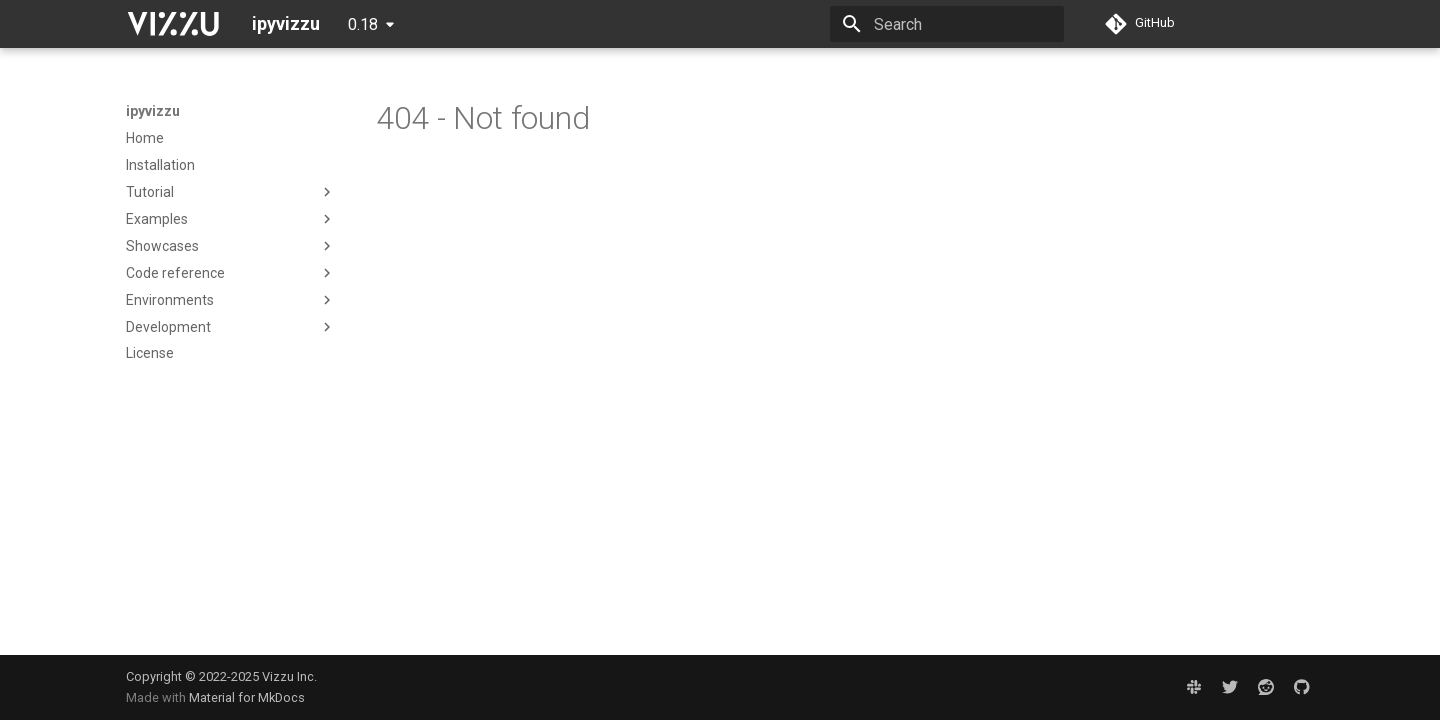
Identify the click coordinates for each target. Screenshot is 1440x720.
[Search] (947, 24)
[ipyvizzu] (173, 24)
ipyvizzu (153, 111)
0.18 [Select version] (363, 24)
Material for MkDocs (247, 697)
